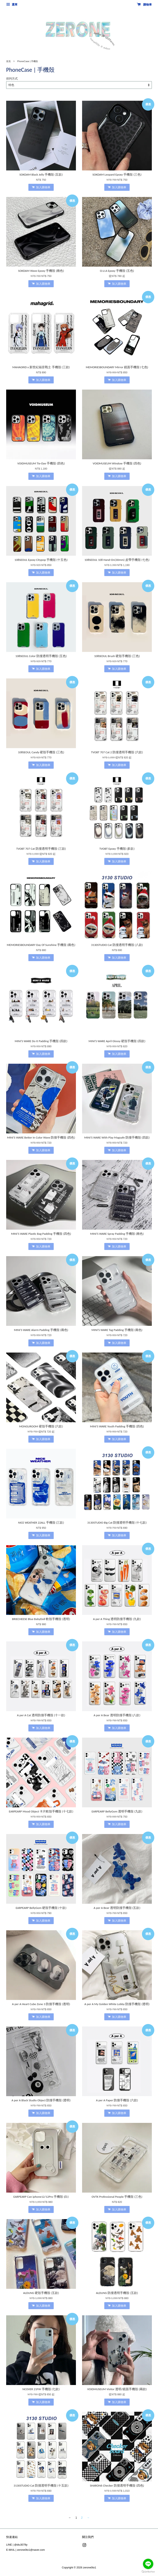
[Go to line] (148, 2564)
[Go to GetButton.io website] (148, 2571)
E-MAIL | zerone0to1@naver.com (25, 2549)
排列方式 (12, 78)
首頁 (8, 61)
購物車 (144, 4)
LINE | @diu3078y (16, 2544)
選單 (11, 4)
